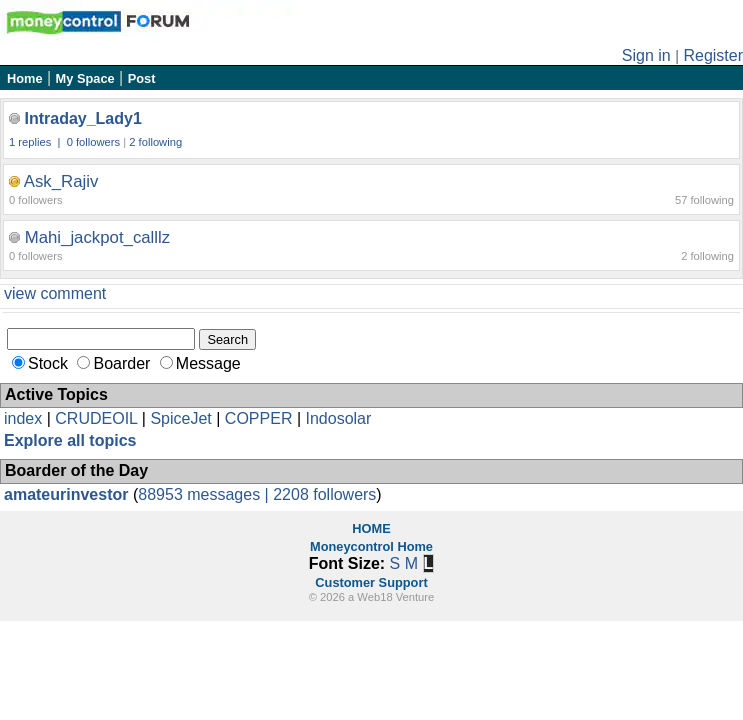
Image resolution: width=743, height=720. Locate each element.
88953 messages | (205, 494)
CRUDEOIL (96, 418)
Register (713, 55)
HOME (371, 528)
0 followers (93, 142)
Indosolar (338, 418)
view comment (55, 293)
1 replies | (36, 142)
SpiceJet (180, 418)
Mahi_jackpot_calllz (98, 237)
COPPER (259, 418)
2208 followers (324, 494)
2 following (155, 142)
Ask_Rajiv (61, 181)
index (23, 418)
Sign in (646, 55)
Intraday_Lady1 (82, 118)
